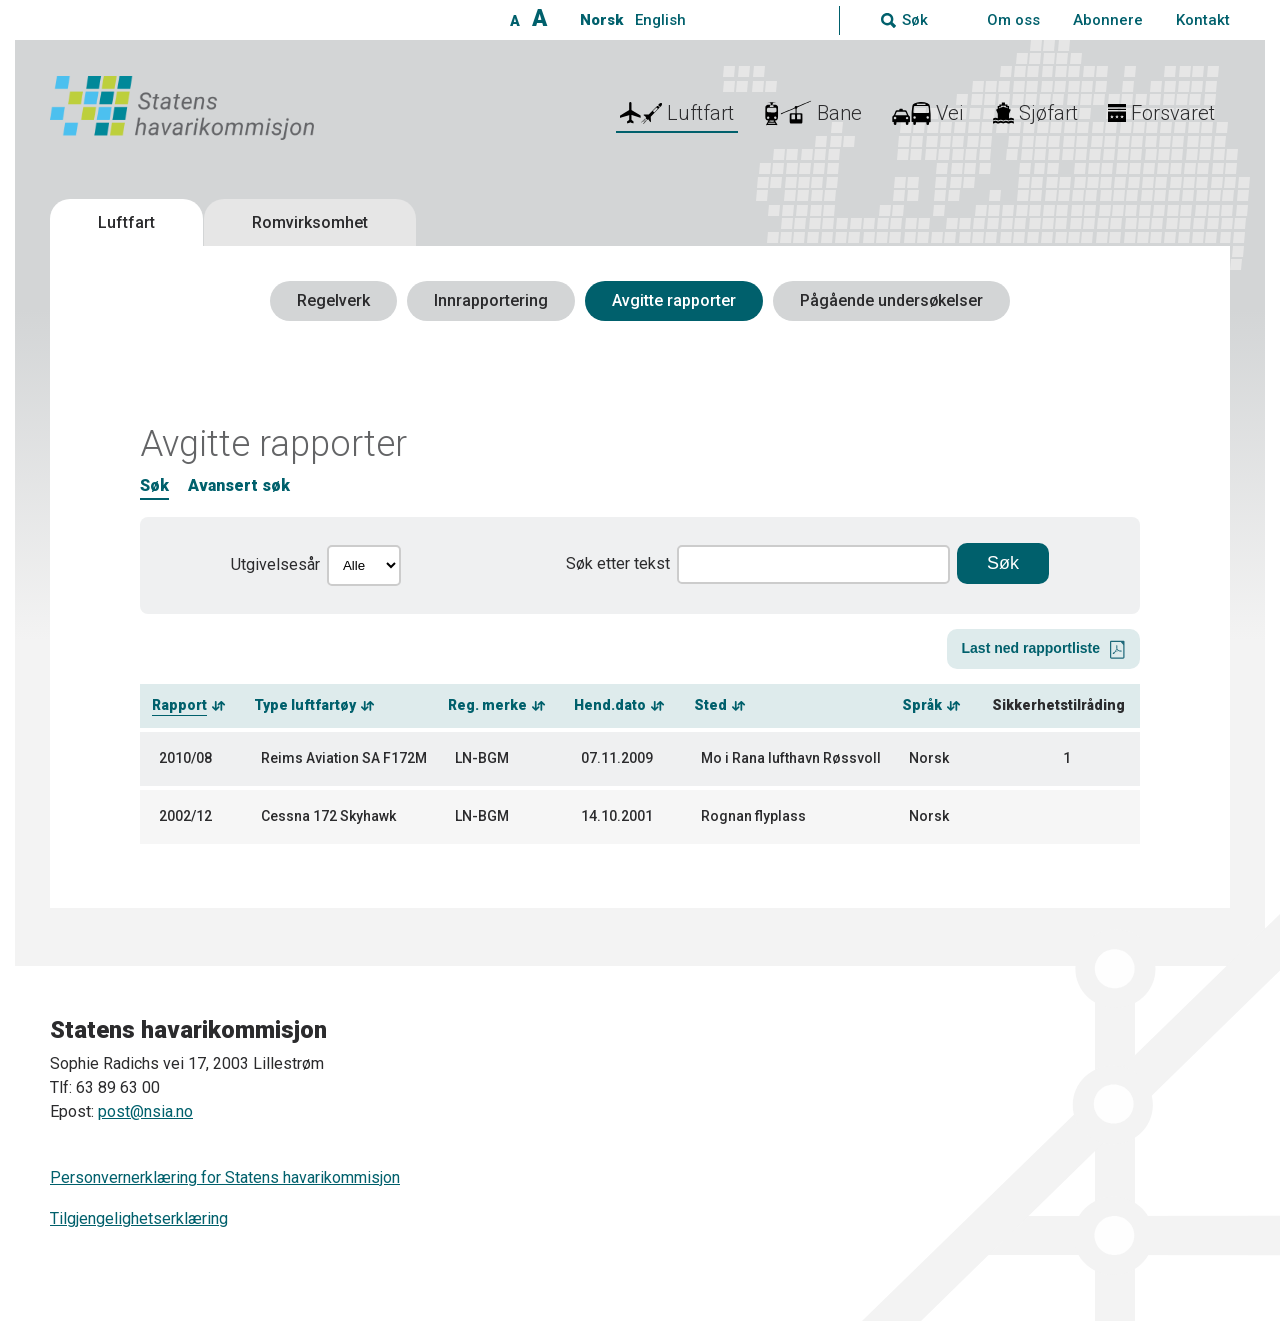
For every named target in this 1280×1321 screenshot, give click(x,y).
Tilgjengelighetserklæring (139, 1218)
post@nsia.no (145, 1111)
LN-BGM (482, 758)
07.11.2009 (617, 758)
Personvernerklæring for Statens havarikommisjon (225, 1177)
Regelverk (333, 300)
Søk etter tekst (618, 563)
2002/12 (185, 816)
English (660, 20)
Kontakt (1203, 20)
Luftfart (126, 222)
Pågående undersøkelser (891, 300)
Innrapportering (491, 300)
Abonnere (1108, 20)
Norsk (601, 20)
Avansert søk (239, 485)
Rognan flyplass (753, 816)
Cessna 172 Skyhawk (328, 816)
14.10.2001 (617, 816)
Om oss (1013, 20)
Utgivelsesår (275, 564)
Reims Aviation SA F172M (344, 758)
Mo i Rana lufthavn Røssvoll (791, 758)
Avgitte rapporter (674, 300)
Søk (154, 485)
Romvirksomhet (310, 222)
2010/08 (185, 758)
